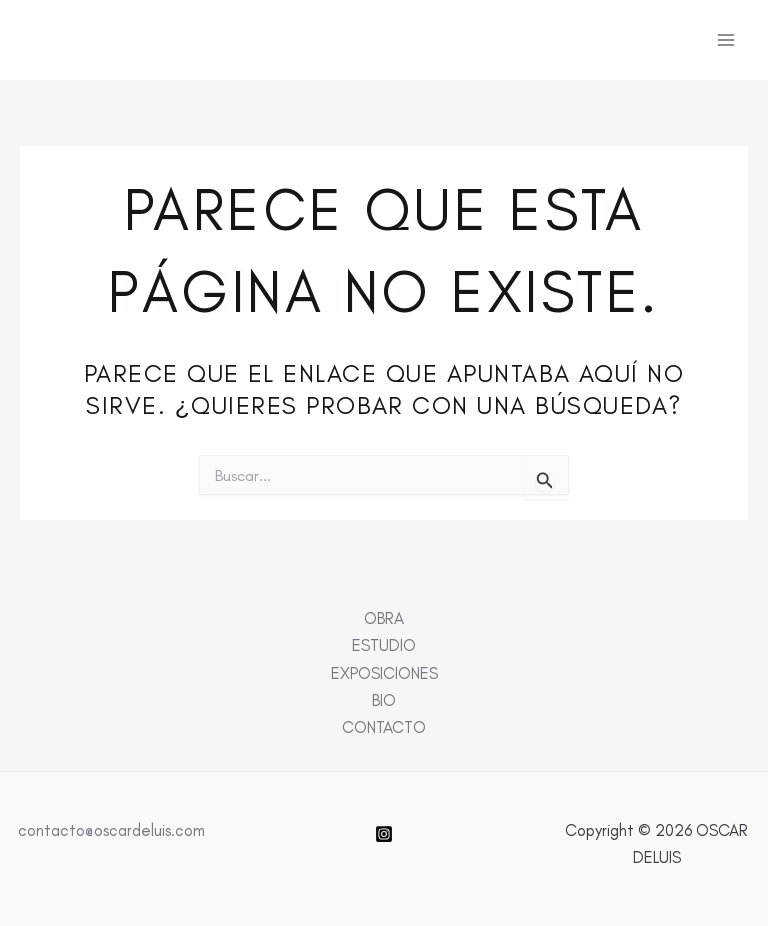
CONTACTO (384, 727)
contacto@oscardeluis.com (111, 830)
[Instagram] (384, 834)
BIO (384, 700)
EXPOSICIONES (384, 673)
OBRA (384, 618)
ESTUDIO (384, 645)
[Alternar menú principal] (725, 40)
